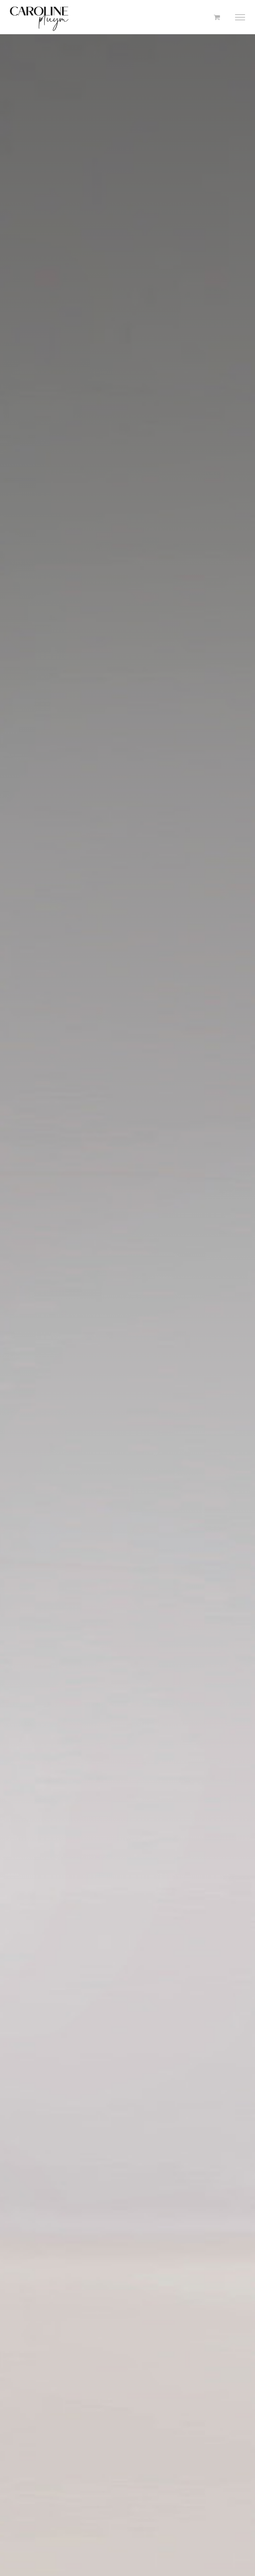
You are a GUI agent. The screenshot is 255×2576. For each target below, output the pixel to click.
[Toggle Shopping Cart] (217, 17)
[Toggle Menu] (240, 17)
